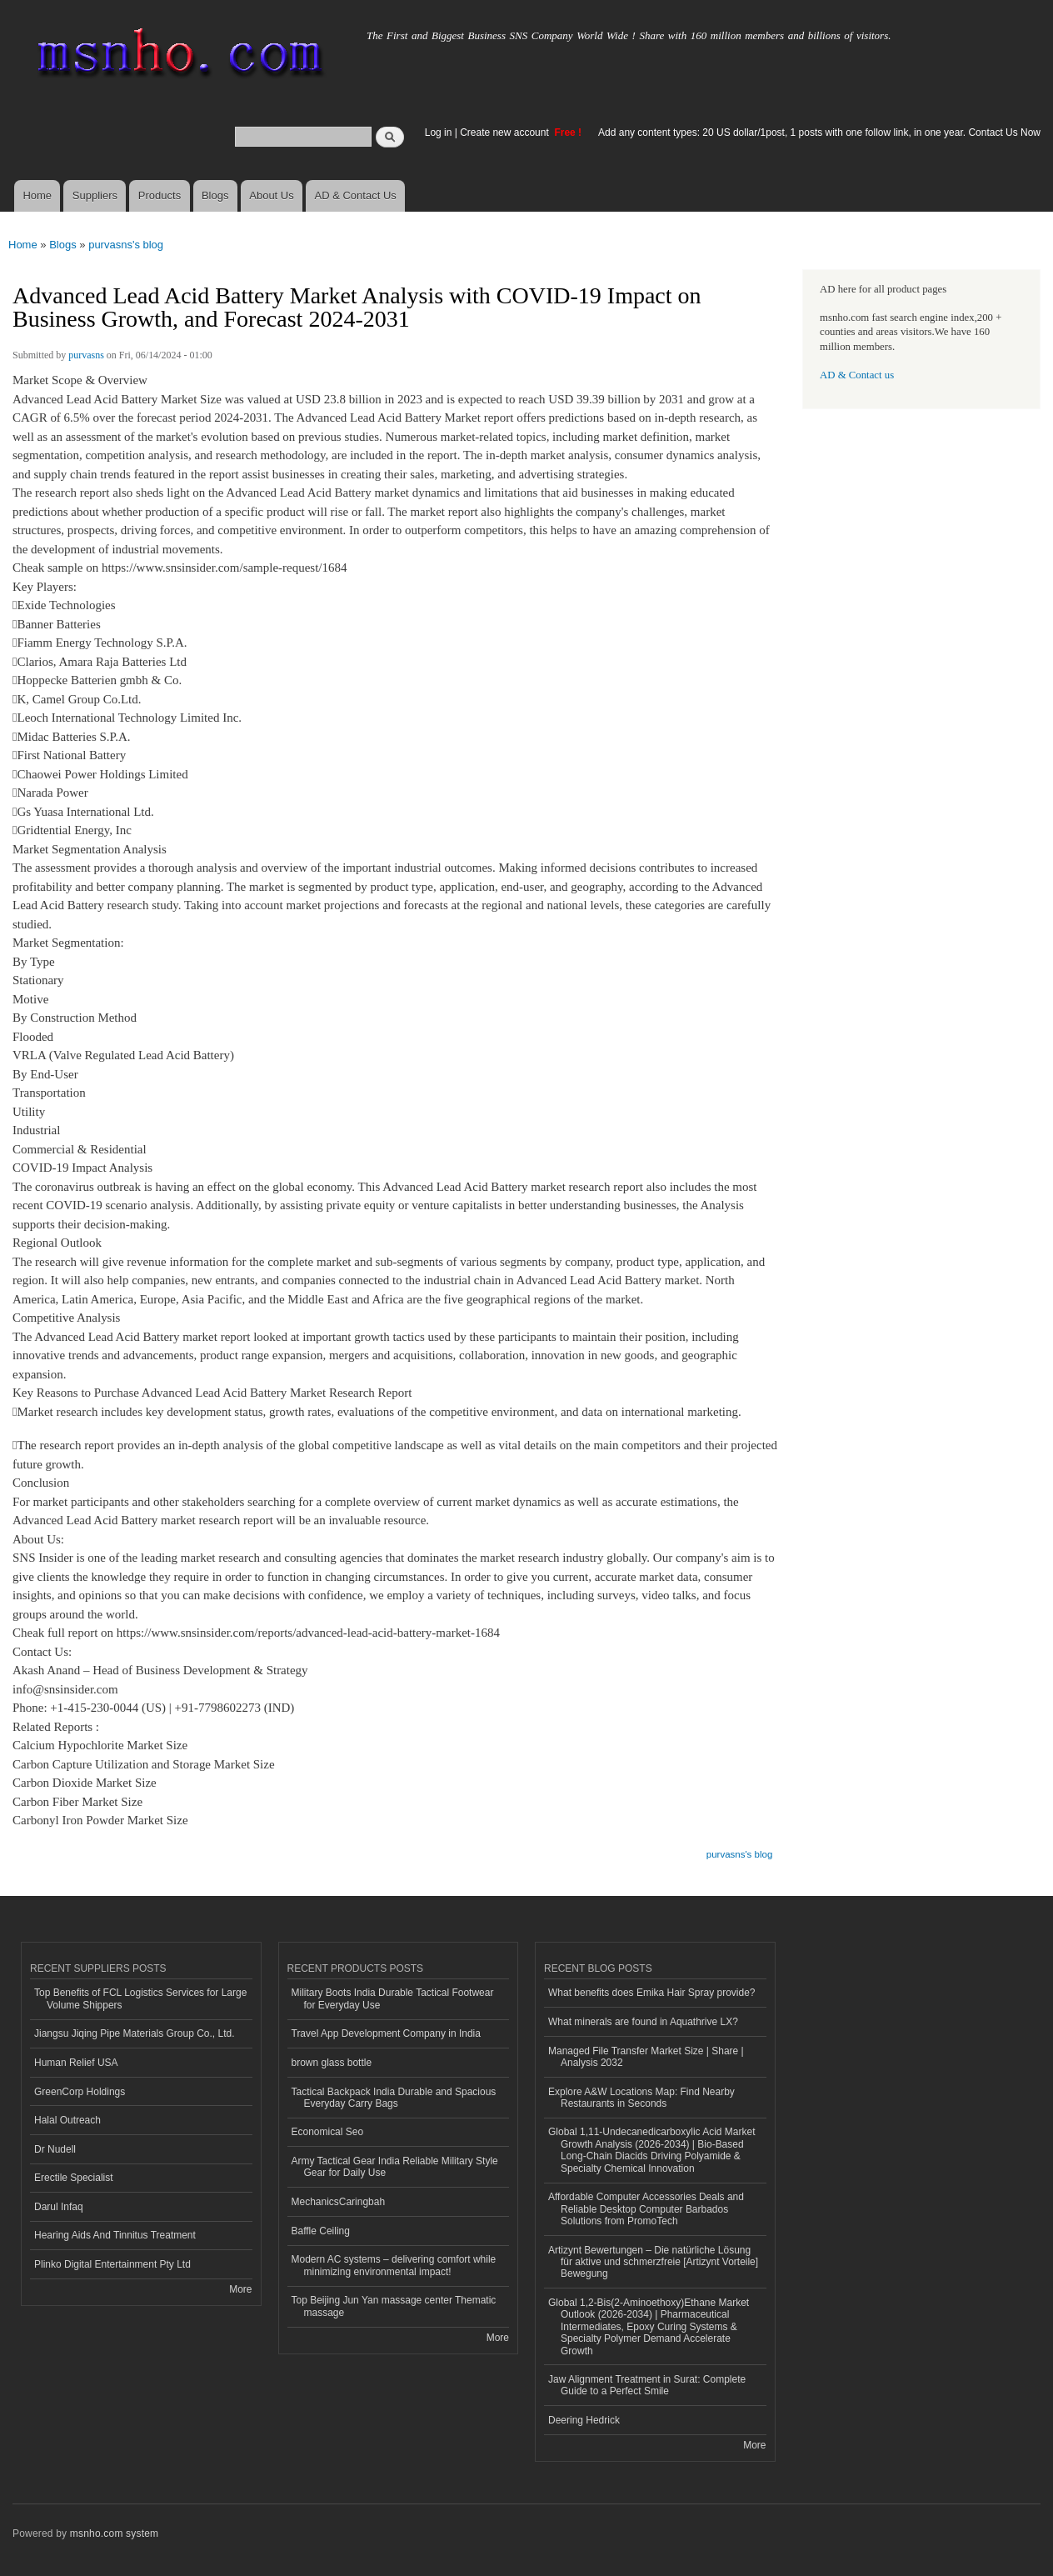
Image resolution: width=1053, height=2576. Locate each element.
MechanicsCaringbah (339, 2202)
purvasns (86, 355)
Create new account (505, 132)
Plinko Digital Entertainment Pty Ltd (112, 2264)
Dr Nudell (55, 2149)
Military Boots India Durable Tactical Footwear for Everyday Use (393, 1998)
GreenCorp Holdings (79, 2092)
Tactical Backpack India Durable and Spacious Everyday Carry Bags (394, 2097)
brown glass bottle (332, 2062)
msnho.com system (114, 2533)
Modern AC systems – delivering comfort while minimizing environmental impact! (394, 2265)
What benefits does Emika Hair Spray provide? (651, 1992)
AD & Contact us (857, 375)
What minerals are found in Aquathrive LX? (643, 2022)
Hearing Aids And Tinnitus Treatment (115, 2235)
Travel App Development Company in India (386, 2033)
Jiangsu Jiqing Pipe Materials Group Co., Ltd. (134, 2033)
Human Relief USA (76, 2062)
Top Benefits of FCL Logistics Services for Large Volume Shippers (140, 1998)
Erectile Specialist (73, 2177)
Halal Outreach (67, 2120)
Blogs (215, 195)
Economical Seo (328, 2132)
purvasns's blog (125, 244)
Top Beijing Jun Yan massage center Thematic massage (394, 2306)
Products (159, 195)
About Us (271, 195)
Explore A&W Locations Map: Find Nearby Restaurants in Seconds (641, 2097)
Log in (438, 132)
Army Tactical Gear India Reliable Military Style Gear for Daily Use (395, 2166)
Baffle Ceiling (321, 2231)
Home (37, 195)
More (240, 2289)
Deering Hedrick (584, 2420)
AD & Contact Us (356, 195)
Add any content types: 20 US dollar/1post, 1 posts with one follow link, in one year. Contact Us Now (819, 132)
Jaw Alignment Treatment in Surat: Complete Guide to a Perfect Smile (647, 2385)
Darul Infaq (58, 2207)
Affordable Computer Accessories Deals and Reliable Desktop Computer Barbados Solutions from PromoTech (646, 2209)
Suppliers (94, 195)
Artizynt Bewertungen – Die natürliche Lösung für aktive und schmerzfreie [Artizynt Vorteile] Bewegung (653, 2262)
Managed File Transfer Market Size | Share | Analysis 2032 (646, 2056)
